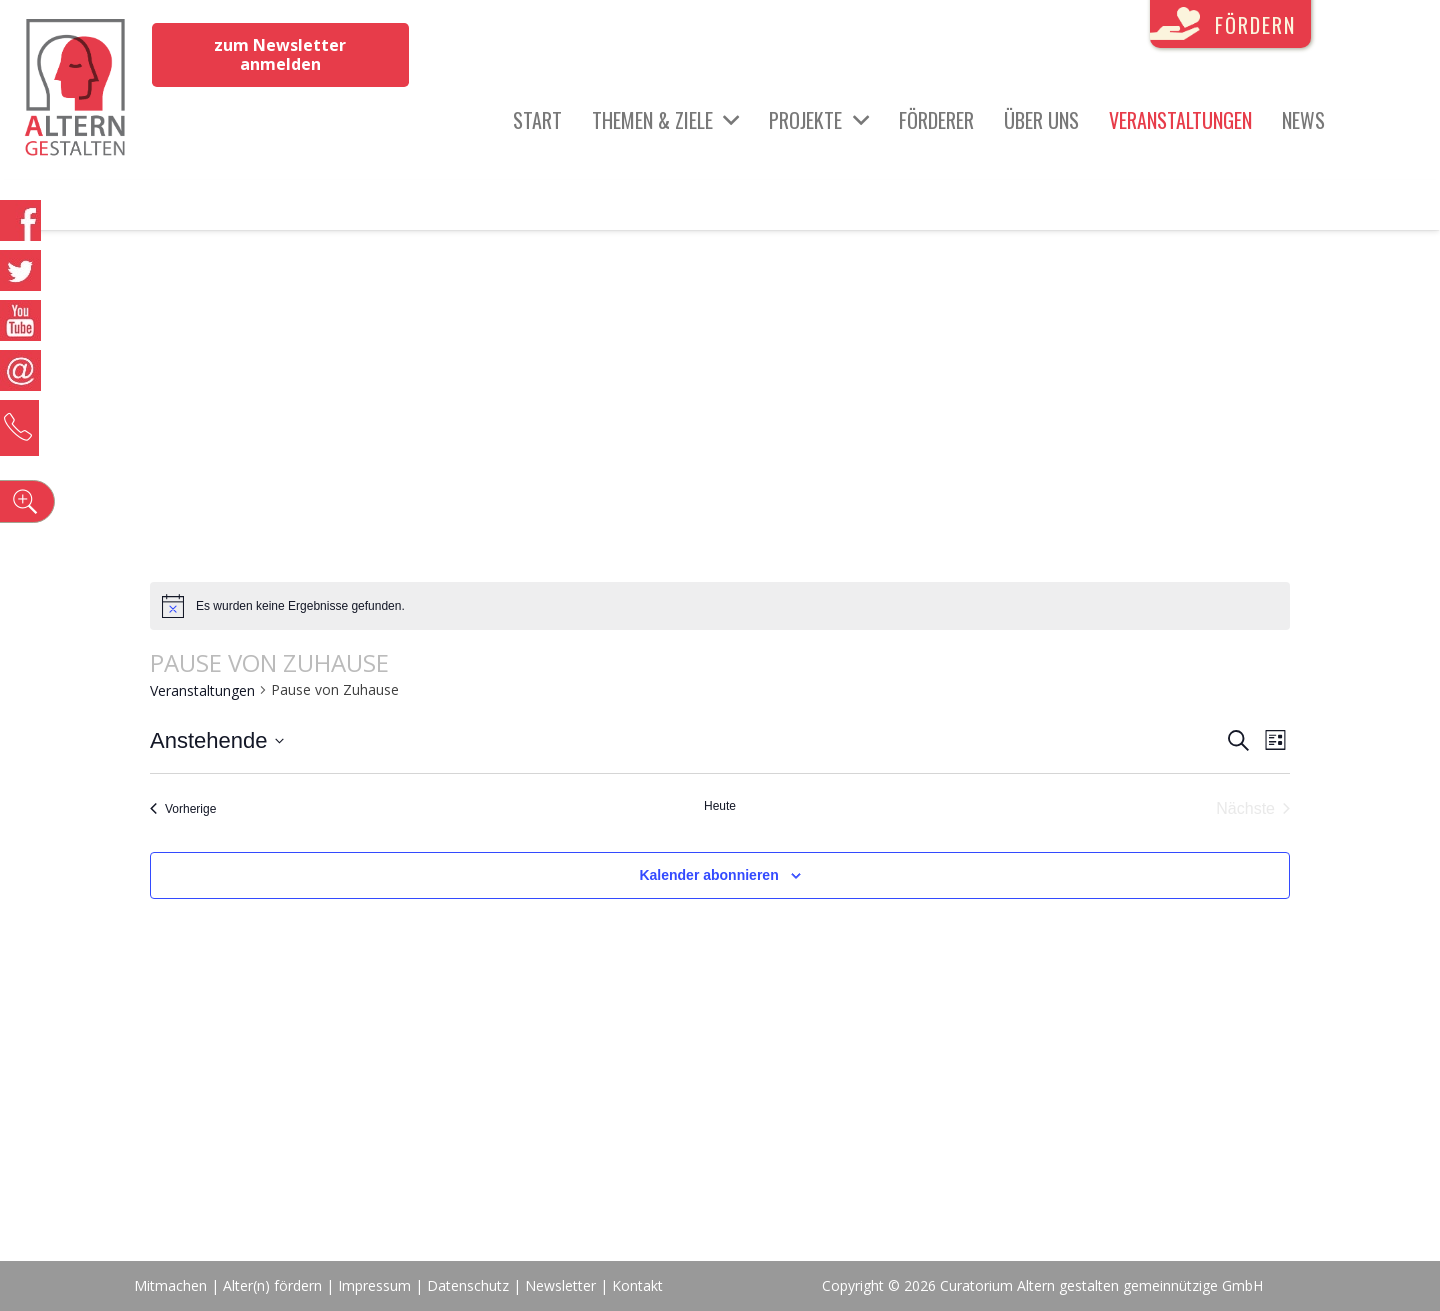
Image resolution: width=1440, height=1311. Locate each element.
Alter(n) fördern (272, 1285)
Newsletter (562, 1285)
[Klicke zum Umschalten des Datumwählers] (217, 740)
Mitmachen (170, 1285)
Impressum (374, 1285)
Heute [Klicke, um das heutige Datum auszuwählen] (720, 806)
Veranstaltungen (202, 690)
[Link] (81, 90)
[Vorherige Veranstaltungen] (183, 809)
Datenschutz (468, 1285)
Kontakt (637, 1285)
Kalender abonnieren (708, 875)
